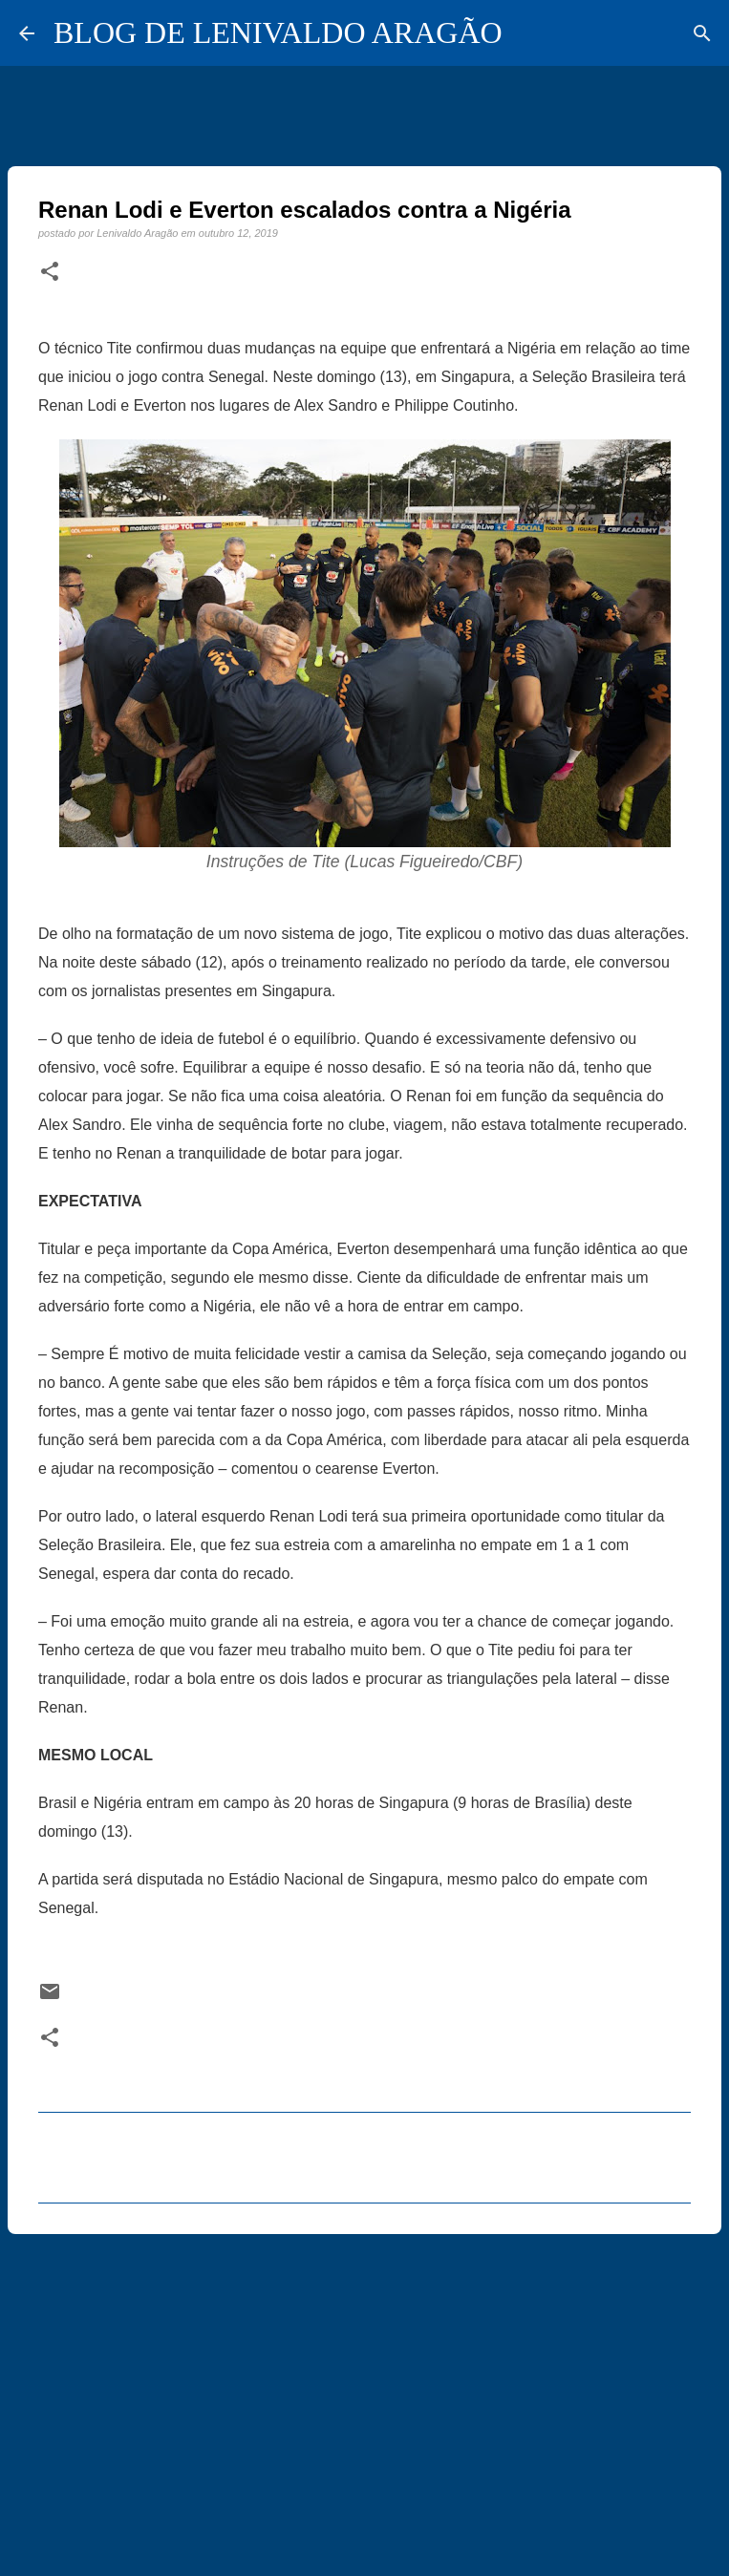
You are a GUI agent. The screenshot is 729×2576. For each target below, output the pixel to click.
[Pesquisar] (702, 33)
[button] (49, 272)
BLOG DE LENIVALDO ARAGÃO (278, 32)
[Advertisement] (364, 2396)
